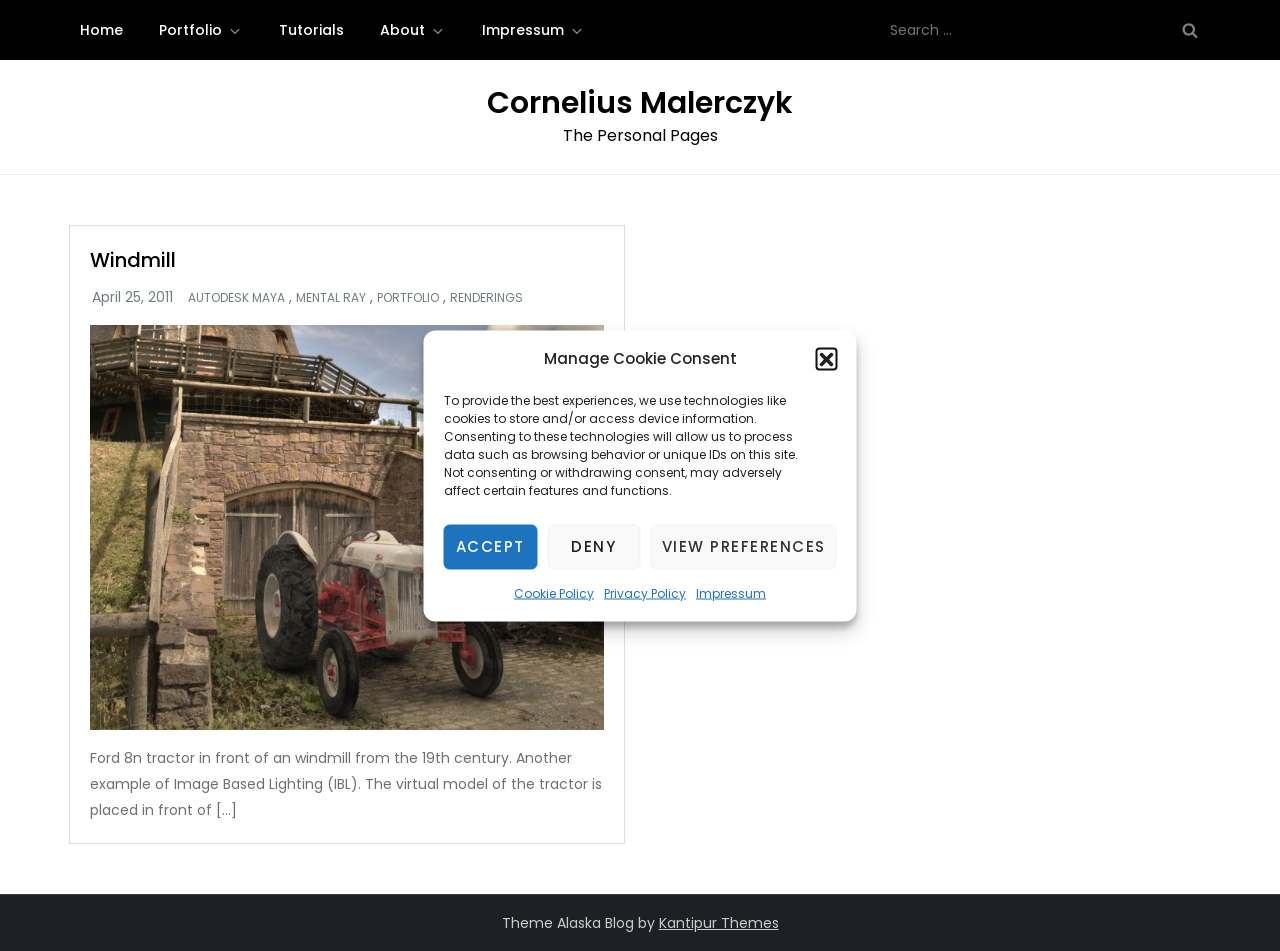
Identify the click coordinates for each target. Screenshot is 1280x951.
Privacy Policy (645, 592)
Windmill (133, 260)
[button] (827, 358)
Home (101, 30)
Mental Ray (331, 298)
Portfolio (201, 30)
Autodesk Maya (236, 298)
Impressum (731, 592)
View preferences (744, 546)
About (413, 30)
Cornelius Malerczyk (640, 103)
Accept (490, 546)
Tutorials (311, 30)
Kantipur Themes (719, 923)
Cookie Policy (554, 592)
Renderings (486, 298)
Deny (593, 546)
